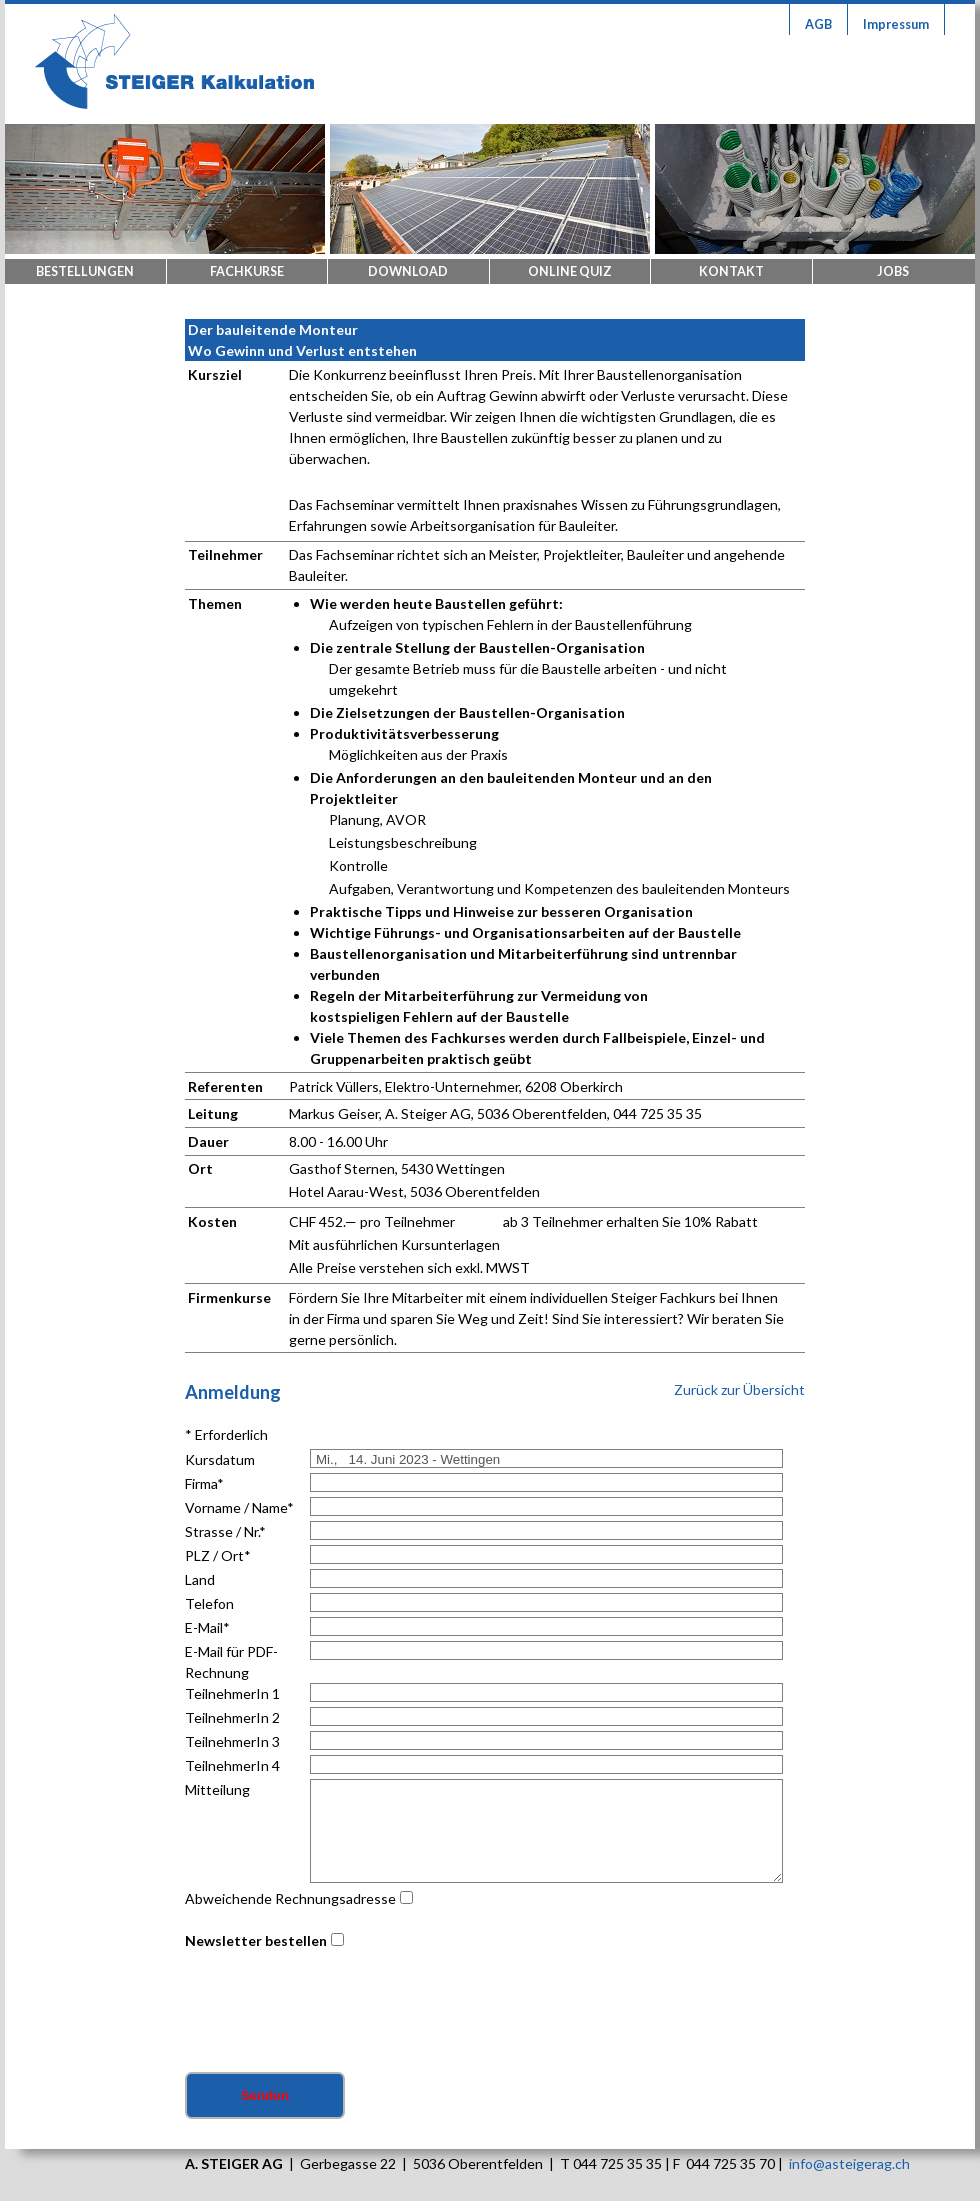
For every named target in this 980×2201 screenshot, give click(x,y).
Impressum (896, 24)
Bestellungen (85, 271)
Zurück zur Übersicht (739, 1389)
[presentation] (337, 2013)
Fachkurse (247, 271)
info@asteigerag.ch (849, 2163)
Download (408, 271)
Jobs (893, 271)
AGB (818, 24)
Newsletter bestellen (256, 1940)
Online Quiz (570, 271)
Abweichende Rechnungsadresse (290, 1898)
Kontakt (731, 271)
